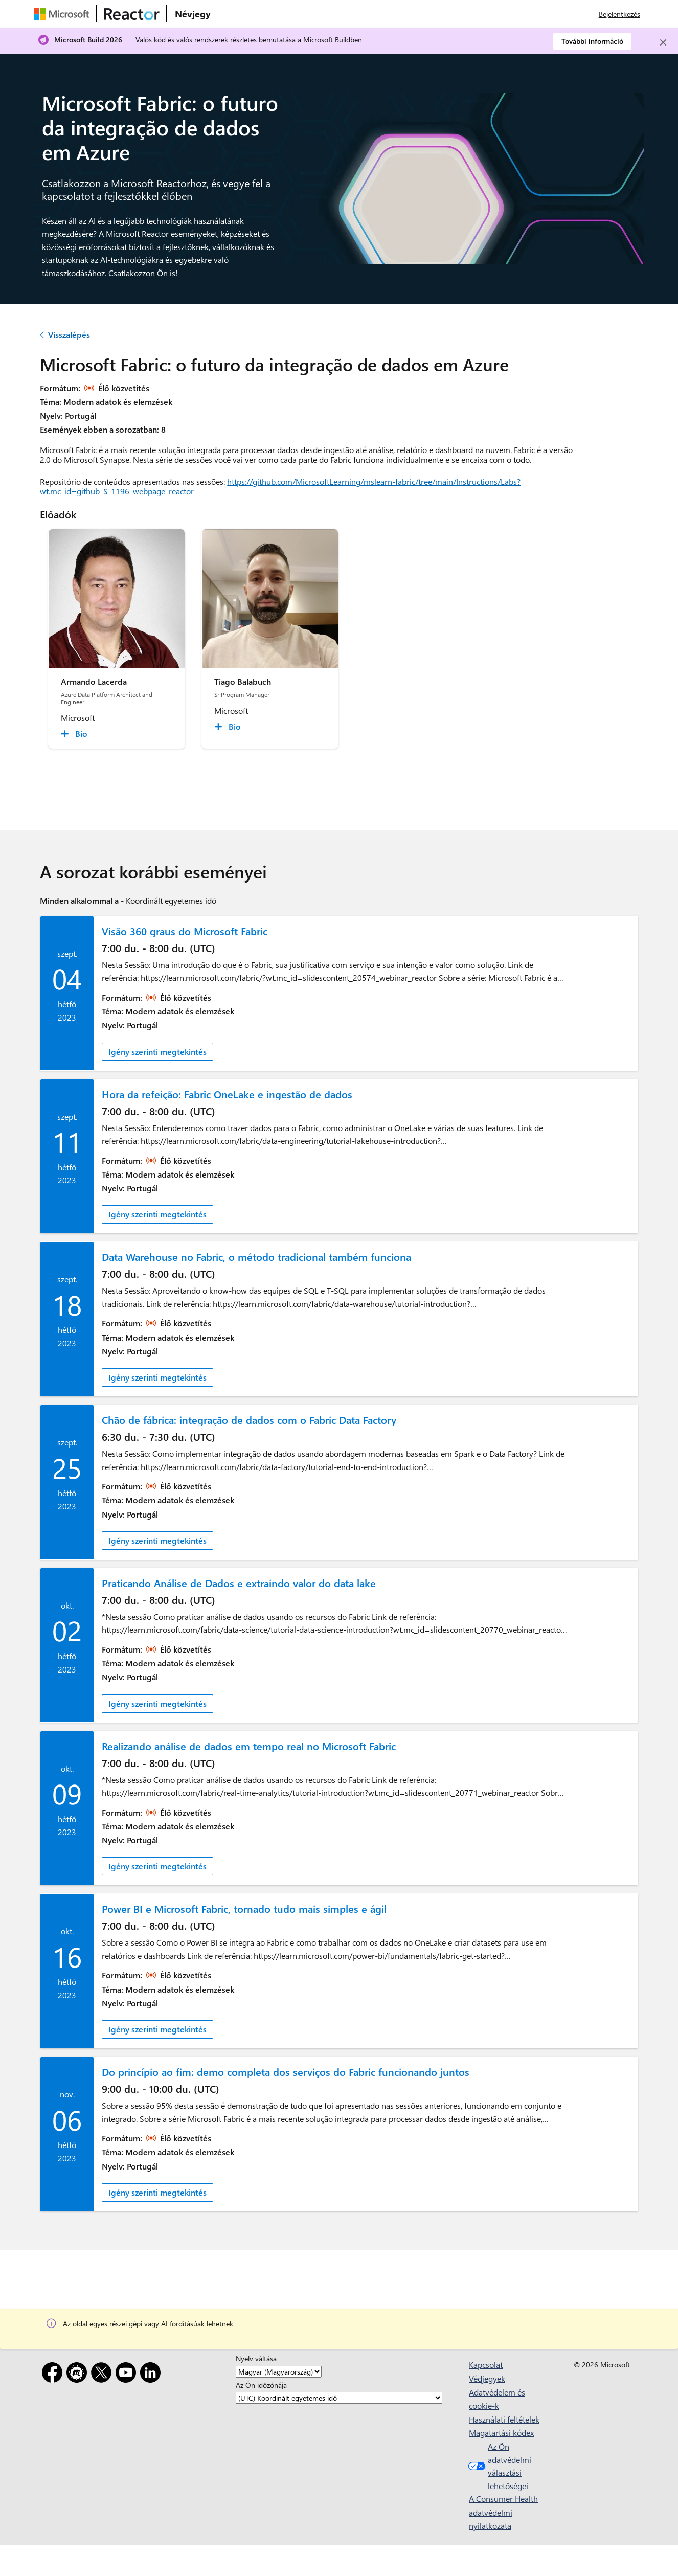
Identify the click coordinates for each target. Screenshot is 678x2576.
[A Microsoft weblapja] (63, 14)
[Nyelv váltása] (279, 2372)
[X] (103, 2374)
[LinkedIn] (152, 2374)
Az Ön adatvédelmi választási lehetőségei (498, 2466)
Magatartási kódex (501, 2432)
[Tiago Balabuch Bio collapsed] (229, 726)
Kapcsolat (486, 2364)
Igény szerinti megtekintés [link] (157, 1051)
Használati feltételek (504, 2419)
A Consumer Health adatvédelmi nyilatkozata (503, 2512)
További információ (592, 41)
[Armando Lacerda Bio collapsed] (76, 734)
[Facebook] (54, 2374)
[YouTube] (128, 2374)
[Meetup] (78, 2374)
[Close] (663, 42)
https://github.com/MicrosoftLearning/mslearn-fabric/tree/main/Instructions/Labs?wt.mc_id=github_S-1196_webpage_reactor (280, 486)
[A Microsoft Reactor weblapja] (132, 14)
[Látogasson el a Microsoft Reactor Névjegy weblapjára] (193, 14)
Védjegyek (487, 2378)
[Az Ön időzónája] (339, 2398)
